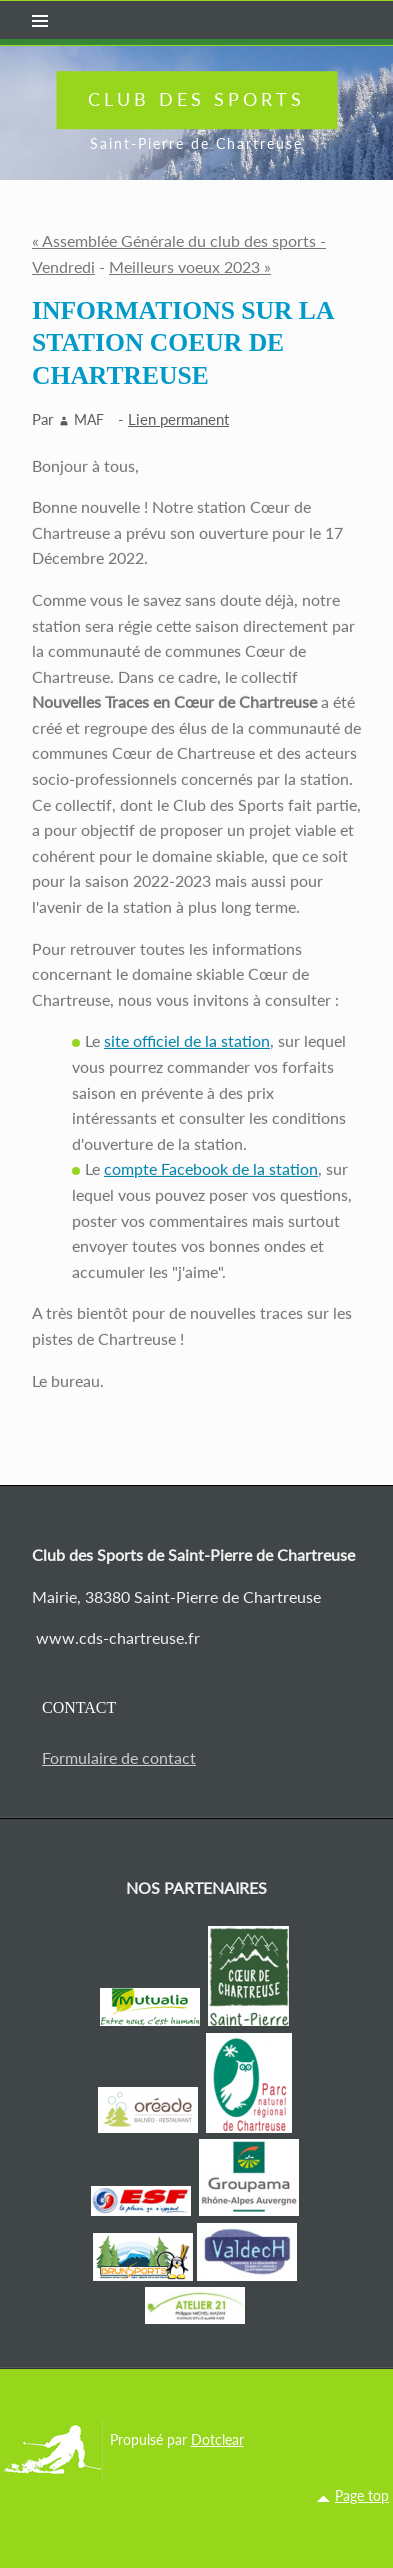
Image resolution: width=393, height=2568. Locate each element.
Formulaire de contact (119, 1757)
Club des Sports (196, 99)
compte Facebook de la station (211, 1168)
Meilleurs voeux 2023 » (190, 266)
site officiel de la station (187, 1040)
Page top (362, 2495)
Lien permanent (178, 419)
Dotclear (217, 2439)
